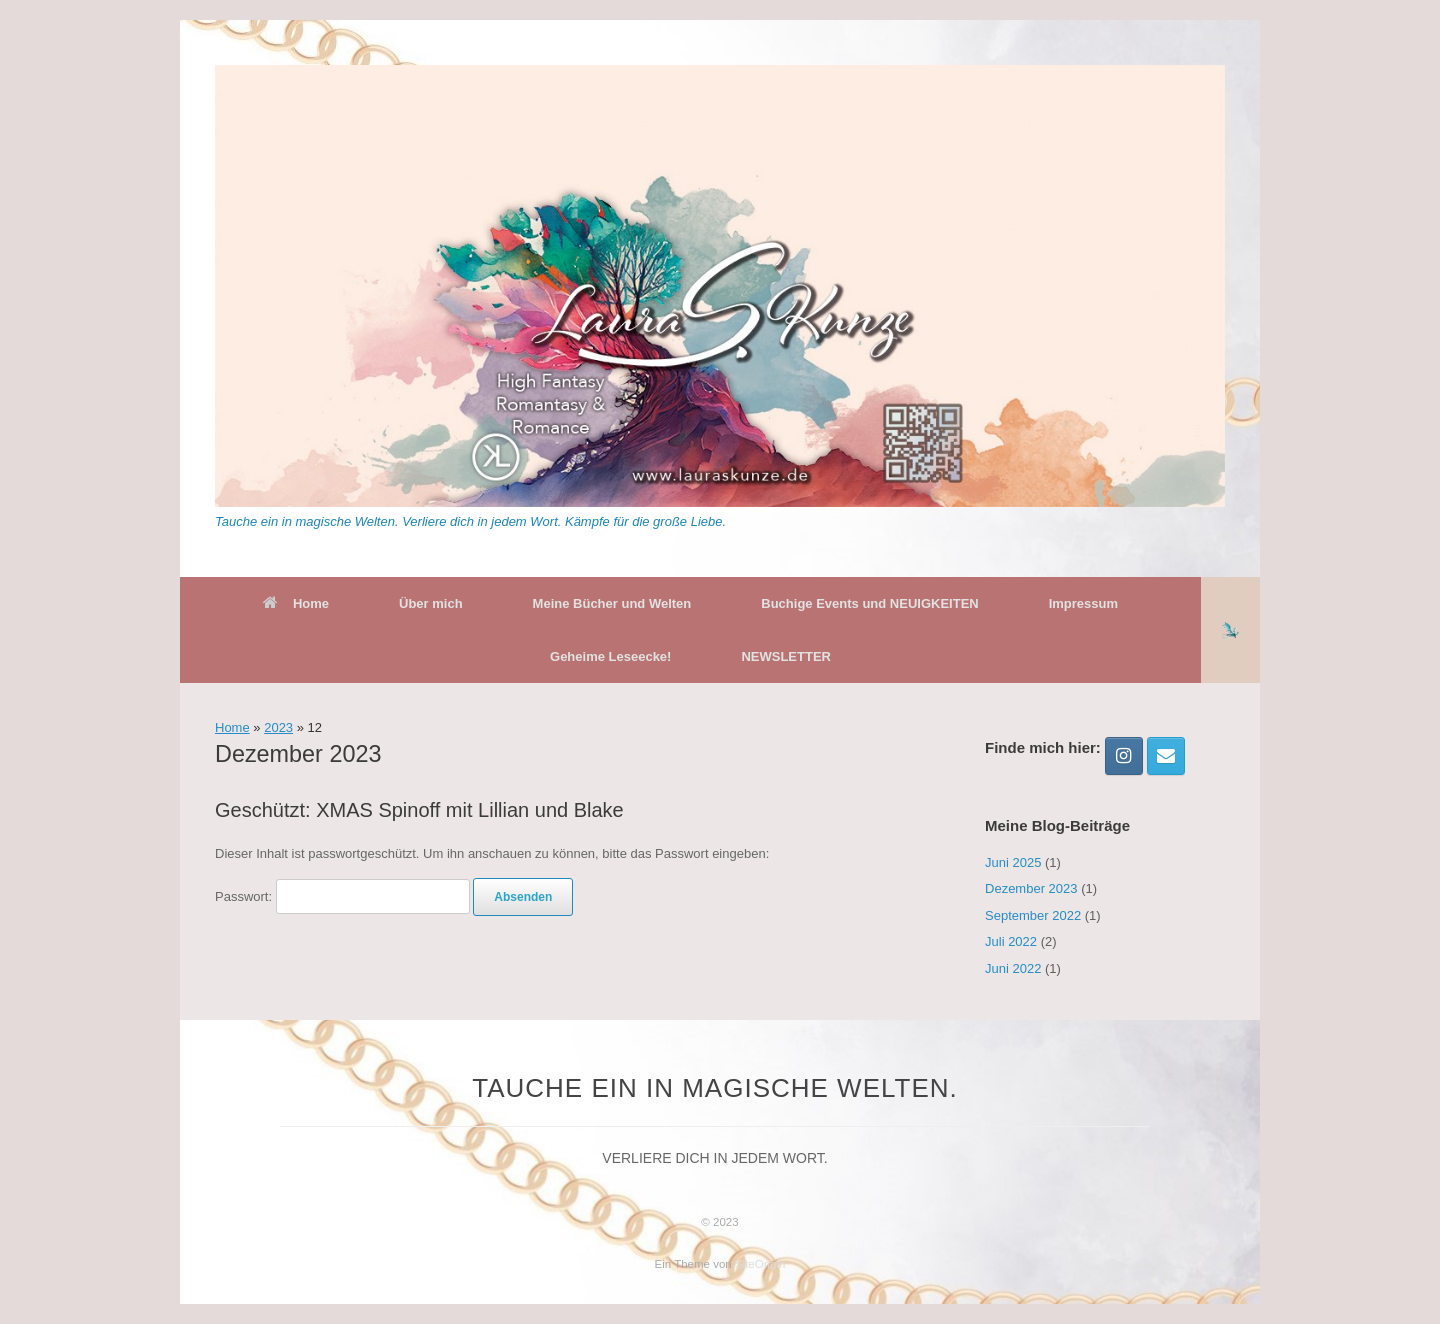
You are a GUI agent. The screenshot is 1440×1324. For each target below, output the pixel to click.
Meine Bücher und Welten (612, 603)
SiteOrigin (760, 1264)
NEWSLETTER (786, 656)
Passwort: (342, 896)
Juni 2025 (1013, 862)
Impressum (1083, 603)
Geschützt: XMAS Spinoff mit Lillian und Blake (419, 810)
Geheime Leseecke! (610, 656)
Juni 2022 (1013, 968)
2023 (278, 727)
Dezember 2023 (1031, 888)
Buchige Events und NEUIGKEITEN (869, 603)
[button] (1230, 630)
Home (296, 603)
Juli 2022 (1011, 941)
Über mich (431, 603)
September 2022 (1033, 915)
